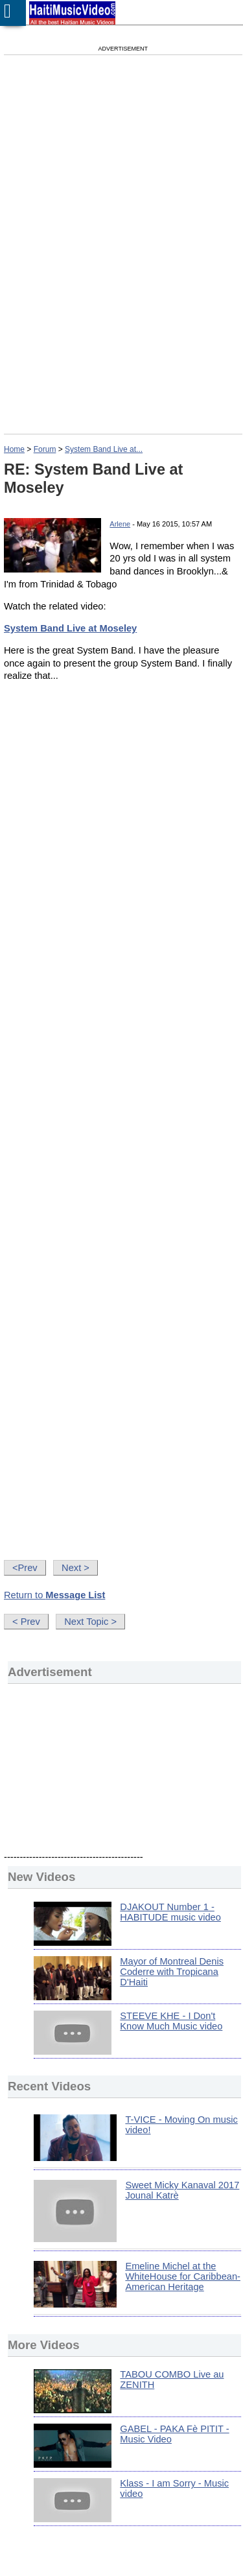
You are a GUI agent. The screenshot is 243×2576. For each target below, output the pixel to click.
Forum (45, 449)
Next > (75, 1568)
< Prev (26, 1621)
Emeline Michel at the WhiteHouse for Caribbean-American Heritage (182, 2276)
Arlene (120, 524)
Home (14, 449)
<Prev (25, 1568)
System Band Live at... (104, 449)
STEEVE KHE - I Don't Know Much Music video (171, 2021)
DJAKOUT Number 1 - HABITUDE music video (170, 1912)
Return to (54, 1595)
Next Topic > (90, 1621)
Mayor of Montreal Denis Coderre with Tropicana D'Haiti (172, 1971)
